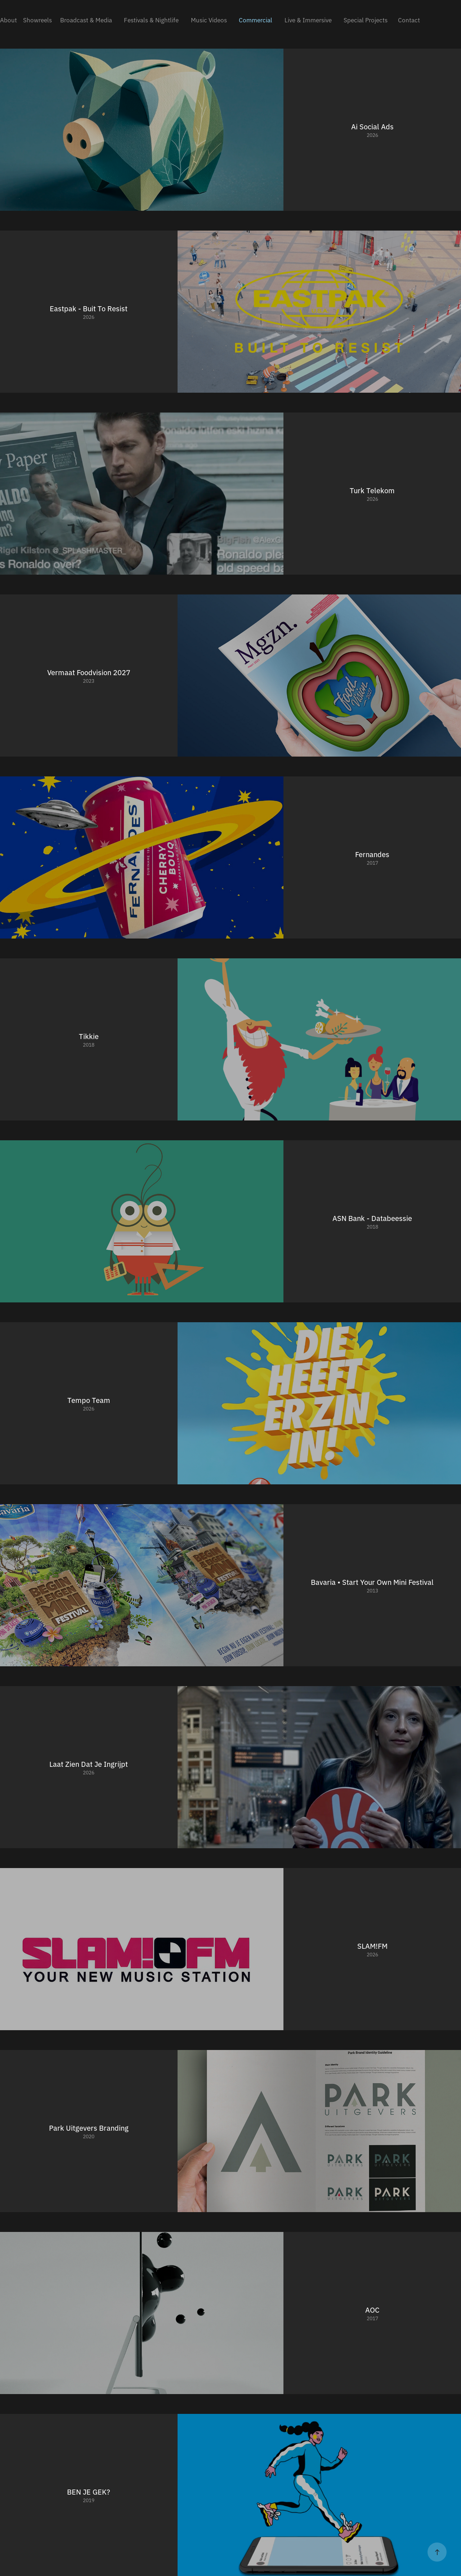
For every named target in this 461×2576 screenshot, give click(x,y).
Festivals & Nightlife (151, 19)
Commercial (255, 19)
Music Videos (209, 19)
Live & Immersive (308, 19)
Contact (409, 19)
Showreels (37, 19)
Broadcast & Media (86, 19)
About (8, 19)
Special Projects (366, 19)
